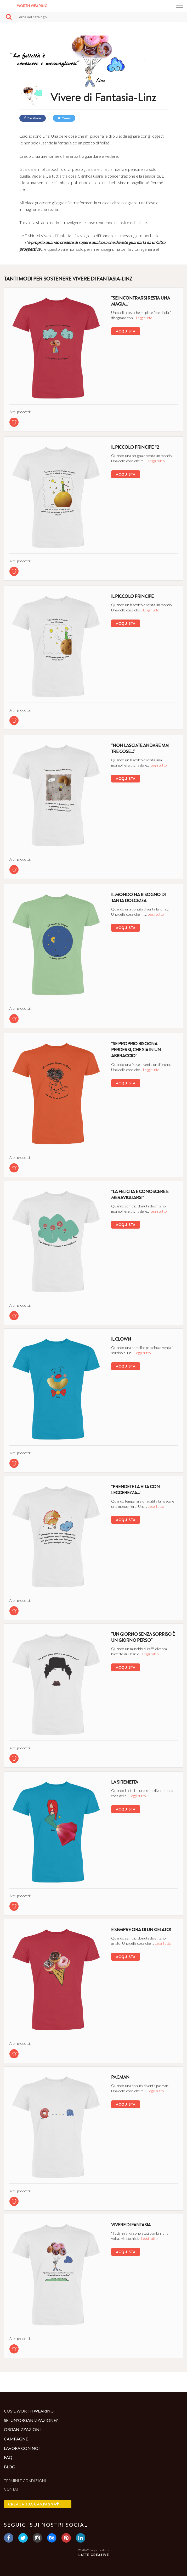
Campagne (16, 2438)
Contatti (13, 2489)
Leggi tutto (144, 318)
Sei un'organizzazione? (31, 2420)
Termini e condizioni (25, 2480)
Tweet (64, 118)
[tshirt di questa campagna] (14, 422)
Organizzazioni (22, 2429)
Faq (8, 2457)
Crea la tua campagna (33, 2504)
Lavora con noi (22, 2448)
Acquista (125, 331)
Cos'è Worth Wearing (29, 2410)
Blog (9, 2466)
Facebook (32, 118)
